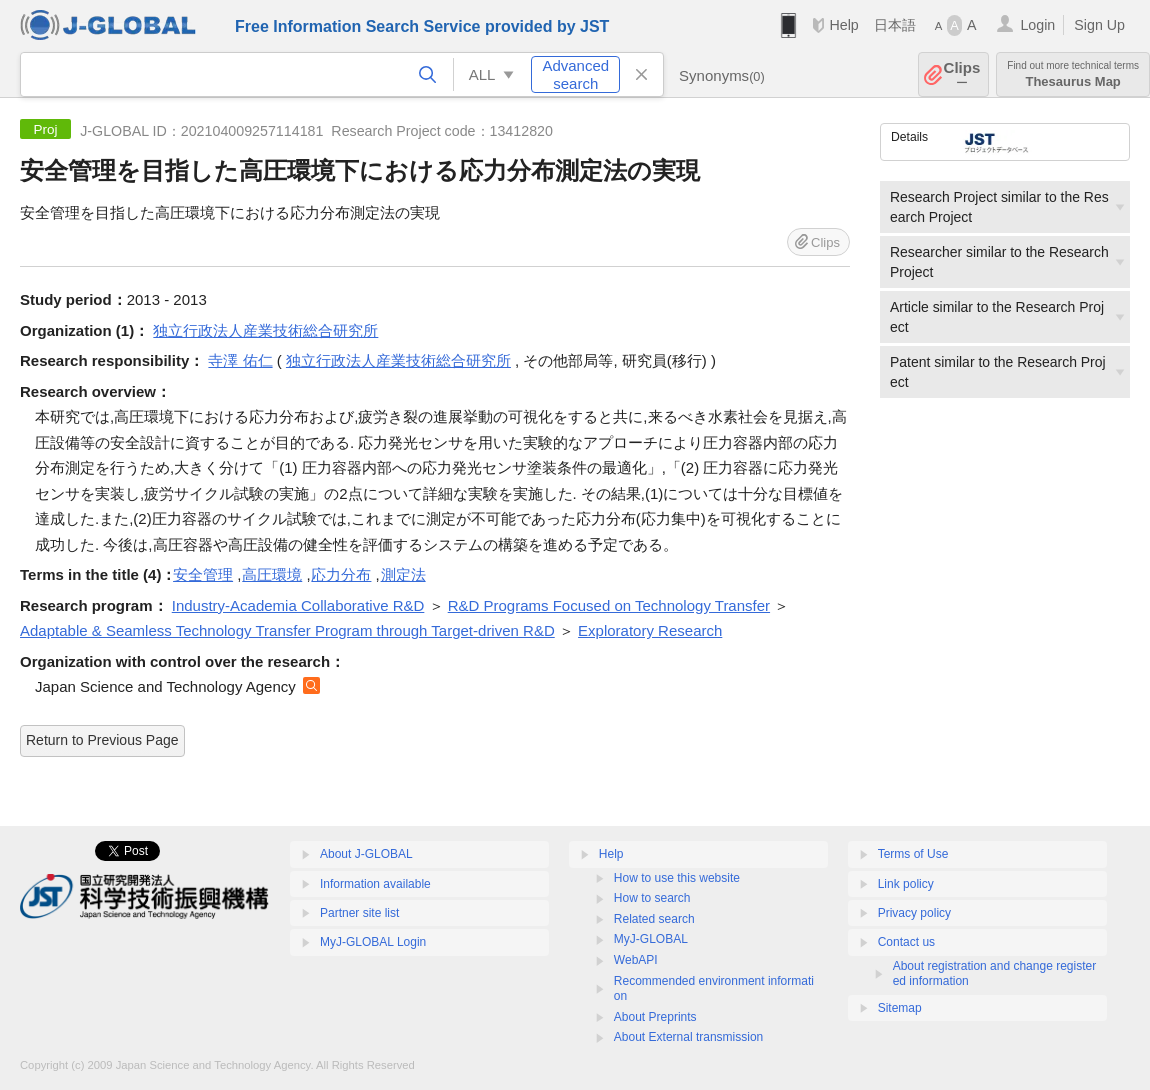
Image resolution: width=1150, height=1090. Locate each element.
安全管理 (203, 574)
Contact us (906, 942)
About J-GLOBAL (366, 854)
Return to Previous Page (102, 740)
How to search (652, 898)
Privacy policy (914, 913)
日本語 (895, 25)
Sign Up (1099, 25)
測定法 (403, 574)
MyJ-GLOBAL (651, 939)
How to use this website (677, 878)
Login (1037, 25)
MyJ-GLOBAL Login (373, 942)
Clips (962, 74)
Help (843, 25)
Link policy (906, 884)
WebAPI (636, 960)
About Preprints (655, 1017)
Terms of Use (913, 854)
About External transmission (688, 1037)
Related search (654, 919)
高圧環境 (272, 574)
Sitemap (900, 1008)
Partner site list (359, 913)
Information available (375, 884)
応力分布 (341, 574)
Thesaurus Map (1073, 74)
